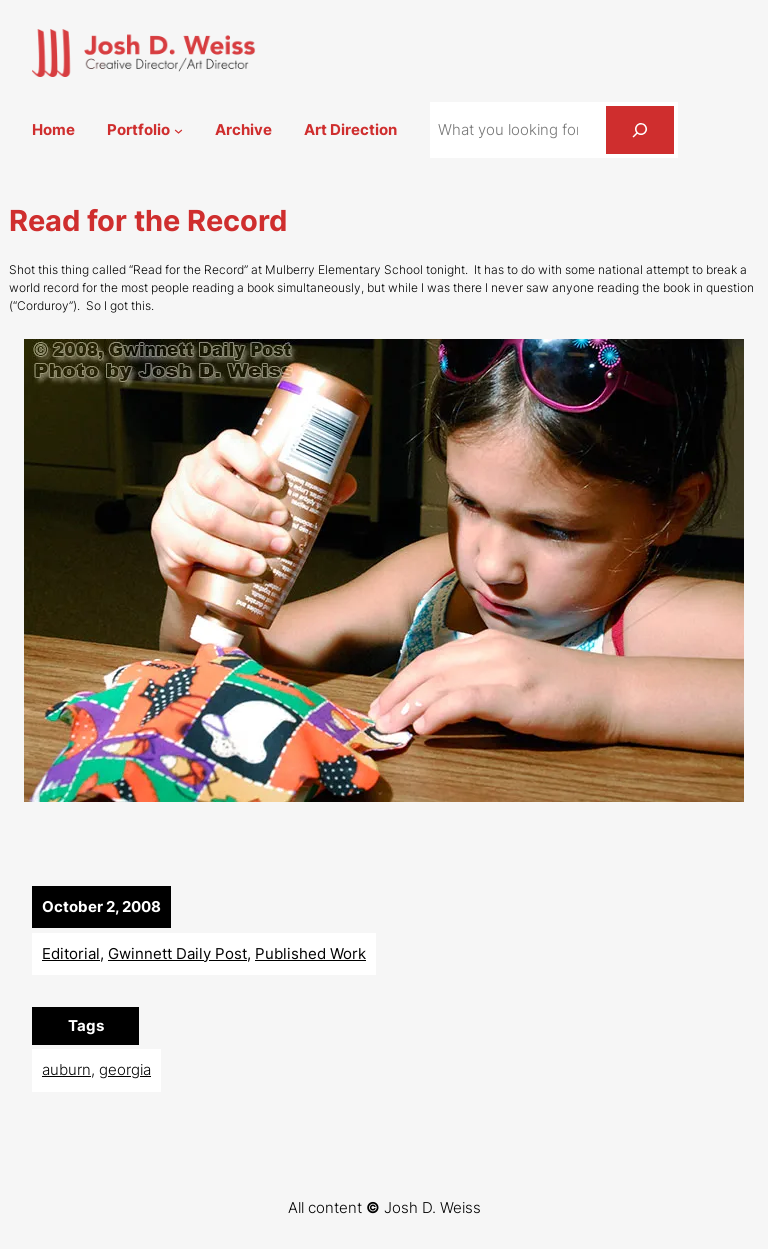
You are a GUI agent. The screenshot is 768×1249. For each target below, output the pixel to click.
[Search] (640, 130)
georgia (125, 1069)
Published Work (310, 953)
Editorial (71, 953)
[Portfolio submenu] (178, 130)
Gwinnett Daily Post (177, 953)
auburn (66, 1069)
